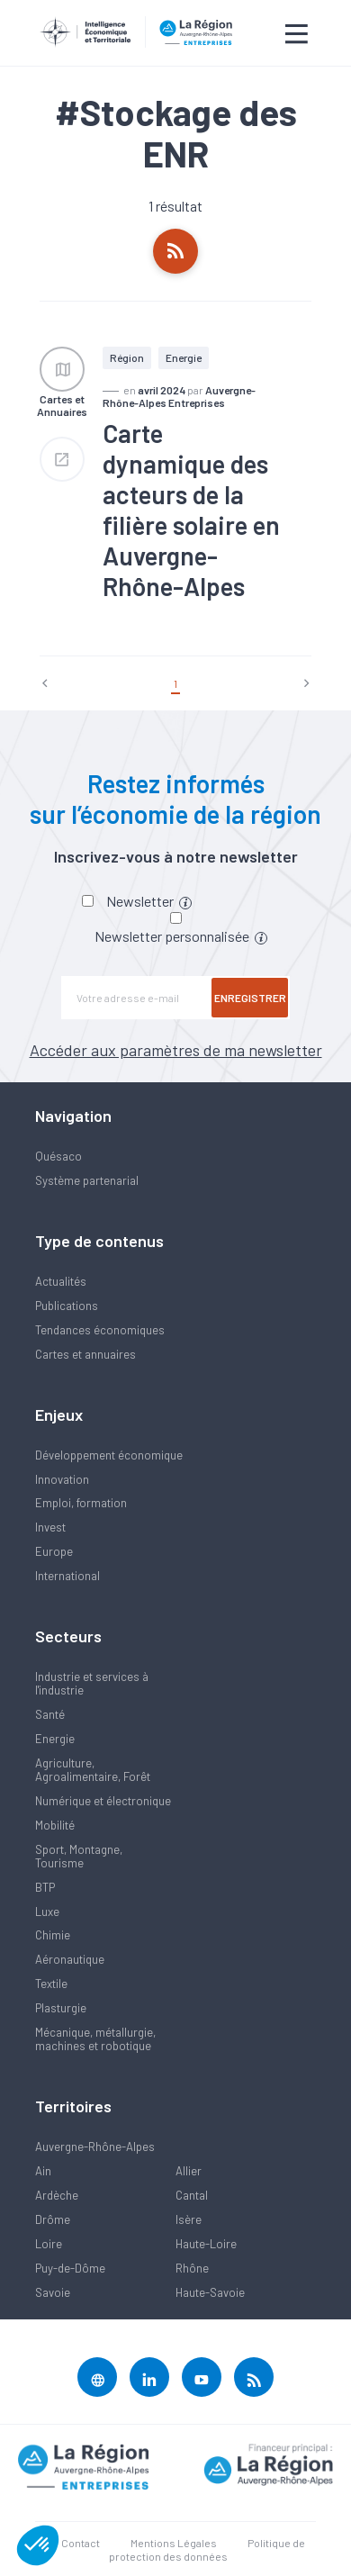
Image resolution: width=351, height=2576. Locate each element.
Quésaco (58, 1156)
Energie (184, 357)
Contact (80, 2542)
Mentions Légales (173, 2542)
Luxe (47, 1911)
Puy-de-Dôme (70, 2268)
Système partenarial (87, 1180)
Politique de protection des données (207, 2549)
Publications (66, 1305)
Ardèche (56, 2195)
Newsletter (149, 900)
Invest (50, 1527)
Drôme (52, 2219)
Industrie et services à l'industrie (91, 1683)
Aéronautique (69, 1959)
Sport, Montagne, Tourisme (78, 1856)
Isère (189, 2219)
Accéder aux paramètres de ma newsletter (176, 1050)
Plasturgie (60, 2008)
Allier (189, 2171)
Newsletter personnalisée (180, 936)
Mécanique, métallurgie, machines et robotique (95, 2039)
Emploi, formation (81, 1503)
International (67, 1575)
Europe (54, 1551)
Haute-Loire (206, 2244)
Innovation (62, 1479)
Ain (43, 2171)
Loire (48, 2244)
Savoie (52, 2292)
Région (127, 357)
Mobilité (55, 1825)
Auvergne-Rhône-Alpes (95, 2146)
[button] (37, 2545)
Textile (51, 1983)
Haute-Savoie (210, 2292)
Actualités (60, 1281)
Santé (50, 1714)
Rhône (192, 2268)
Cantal (192, 2195)
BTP (45, 1887)
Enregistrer (250, 997)
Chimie (52, 1935)
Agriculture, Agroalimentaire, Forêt (92, 1770)
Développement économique (109, 1455)
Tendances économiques (100, 1330)
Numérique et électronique (103, 1801)
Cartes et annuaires (85, 1354)
